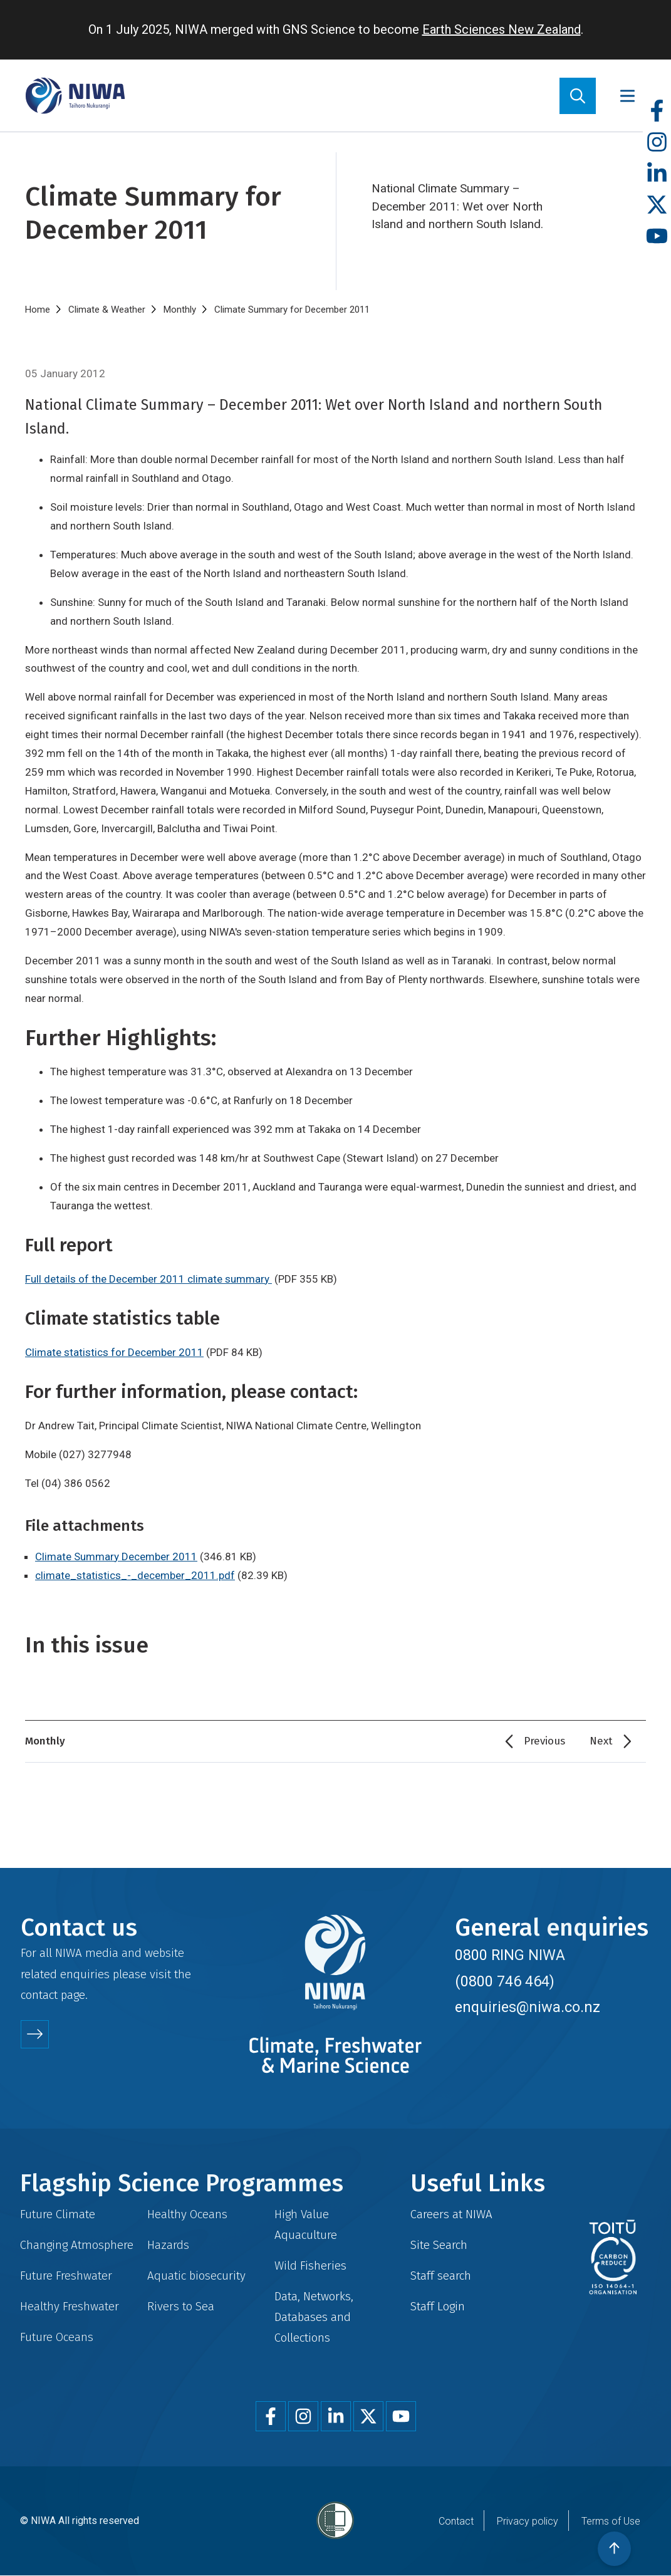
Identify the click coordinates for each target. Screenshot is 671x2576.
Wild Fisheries (310, 2265)
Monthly (180, 309)
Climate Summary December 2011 (116, 1556)
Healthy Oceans (187, 2214)
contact (39, 1995)
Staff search (440, 2275)
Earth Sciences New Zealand (501, 29)
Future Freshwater (66, 2275)
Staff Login (437, 2306)
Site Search (438, 2245)
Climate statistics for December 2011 (114, 1352)
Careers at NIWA (451, 2214)
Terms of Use (610, 2521)
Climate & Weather (106, 309)
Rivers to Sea (180, 2306)
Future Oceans (56, 2337)
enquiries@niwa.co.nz (527, 2007)
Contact (456, 2521)
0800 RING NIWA (510, 1955)
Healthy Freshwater (69, 2306)
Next (601, 1741)
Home (37, 309)
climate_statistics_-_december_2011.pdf (135, 1575)
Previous (544, 1741)
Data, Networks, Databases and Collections (313, 2317)
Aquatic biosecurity (196, 2275)
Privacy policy (527, 2521)
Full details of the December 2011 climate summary (148, 1279)
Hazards (168, 2245)
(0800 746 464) (504, 1981)
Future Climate (57, 2214)
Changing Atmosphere (76, 2245)
